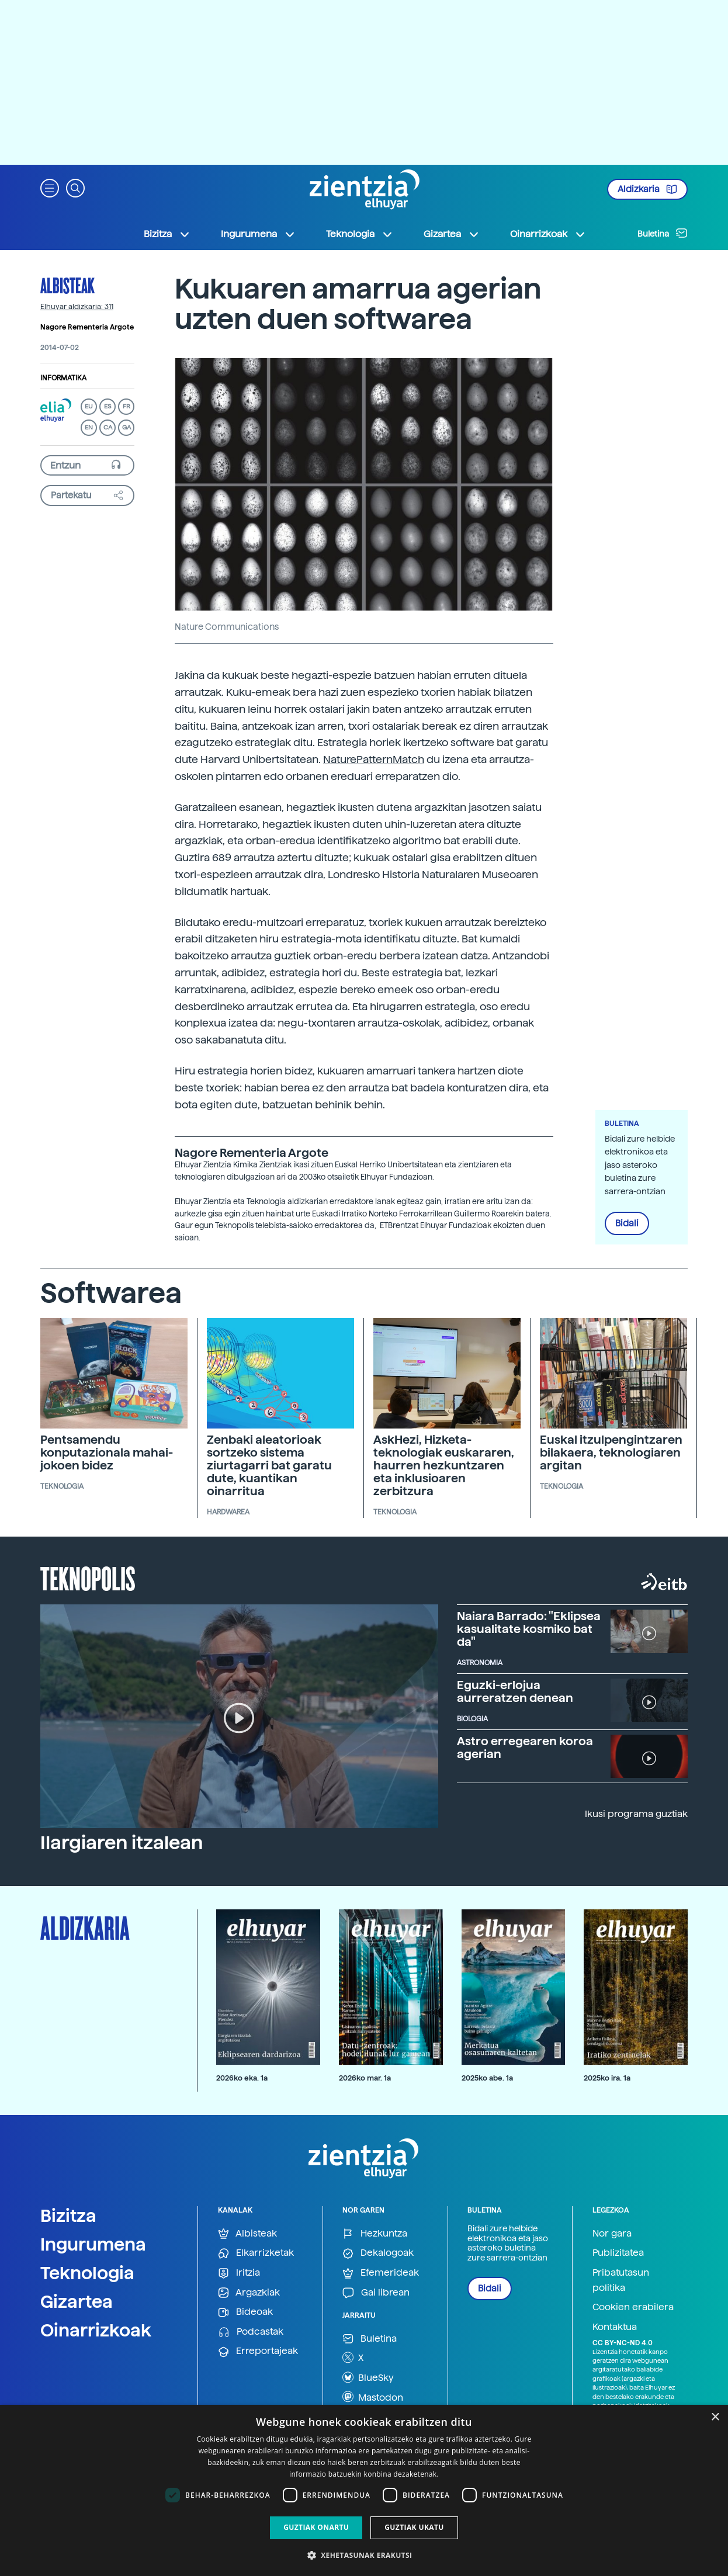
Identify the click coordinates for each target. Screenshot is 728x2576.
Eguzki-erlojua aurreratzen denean (515, 1691)
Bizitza (68, 2215)
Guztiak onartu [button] (316, 2527)
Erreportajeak (258, 2351)
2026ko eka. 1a (242, 2078)
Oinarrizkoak (95, 2330)
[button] (49, 187)
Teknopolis (88, 1577)
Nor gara (612, 2233)
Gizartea (76, 2301)
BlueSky (368, 2377)
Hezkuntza (374, 2234)
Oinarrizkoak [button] (548, 234)
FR (126, 406)
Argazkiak (249, 2293)
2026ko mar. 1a (365, 2078)
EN (89, 427)
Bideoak (245, 2312)
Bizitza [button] (167, 234)
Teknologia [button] (359, 234)
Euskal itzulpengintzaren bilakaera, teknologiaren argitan (611, 1452)
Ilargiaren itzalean (121, 1843)
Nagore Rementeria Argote (87, 327)
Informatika (63, 378)
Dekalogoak (378, 2253)
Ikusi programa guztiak (636, 1813)
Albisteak (67, 285)
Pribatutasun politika (620, 2280)
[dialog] (364, 2490)
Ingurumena (93, 2244)
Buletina (662, 233)
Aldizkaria (647, 189)
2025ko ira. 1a (607, 2078)
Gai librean (376, 2293)
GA (126, 427)
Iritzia (239, 2273)
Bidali (627, 1223)
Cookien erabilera (633, 2306)
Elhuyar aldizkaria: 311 (76, 307)
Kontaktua (614, 2326)
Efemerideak (380, 2273)
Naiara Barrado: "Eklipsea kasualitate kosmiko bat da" (529, 1629)
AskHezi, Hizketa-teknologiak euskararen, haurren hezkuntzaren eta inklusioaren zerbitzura (443, 1465)
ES (107, 406)
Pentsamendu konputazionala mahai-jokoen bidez (106, 1452)
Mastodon (372, 2396)
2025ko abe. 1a (487, 2078)
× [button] (714, 2417)
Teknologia (87, 2272)
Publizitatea (618, 2252)
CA (107, 427)
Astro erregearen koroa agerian (525, 1747)
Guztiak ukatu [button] (414, 2527)
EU (89, 406)
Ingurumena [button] (258, 234)
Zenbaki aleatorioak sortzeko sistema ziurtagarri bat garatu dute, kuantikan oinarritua (269, 1465)
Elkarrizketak (256, 2253)
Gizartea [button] (452, 234)
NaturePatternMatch (373, 759)
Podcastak (250, 2332)
